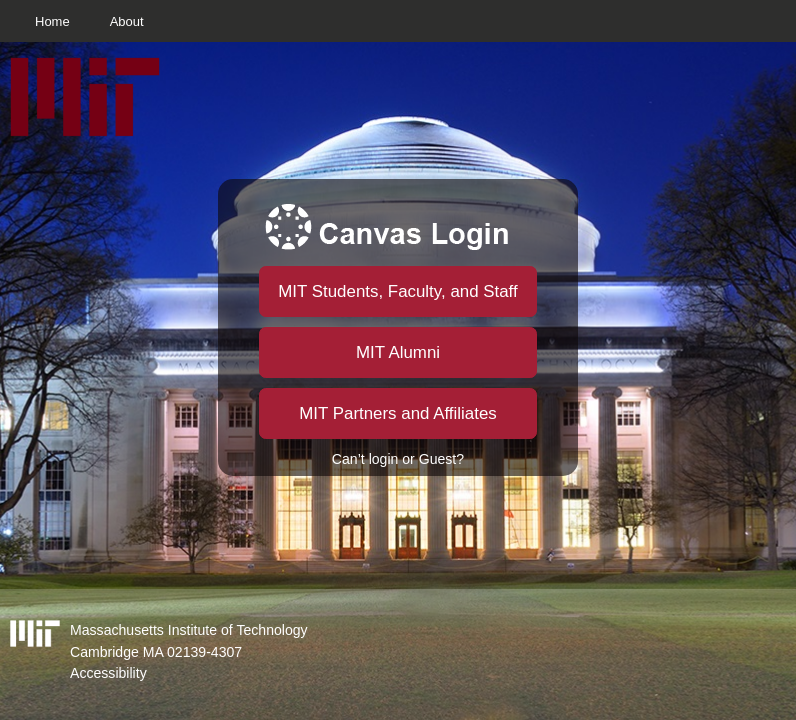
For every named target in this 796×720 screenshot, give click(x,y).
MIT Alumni (398, 352)
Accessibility (108, 673)
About (127, 21)
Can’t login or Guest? (398, 459)
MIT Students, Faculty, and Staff (397, 291)
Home (52, 21)
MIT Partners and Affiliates (397, 413)
